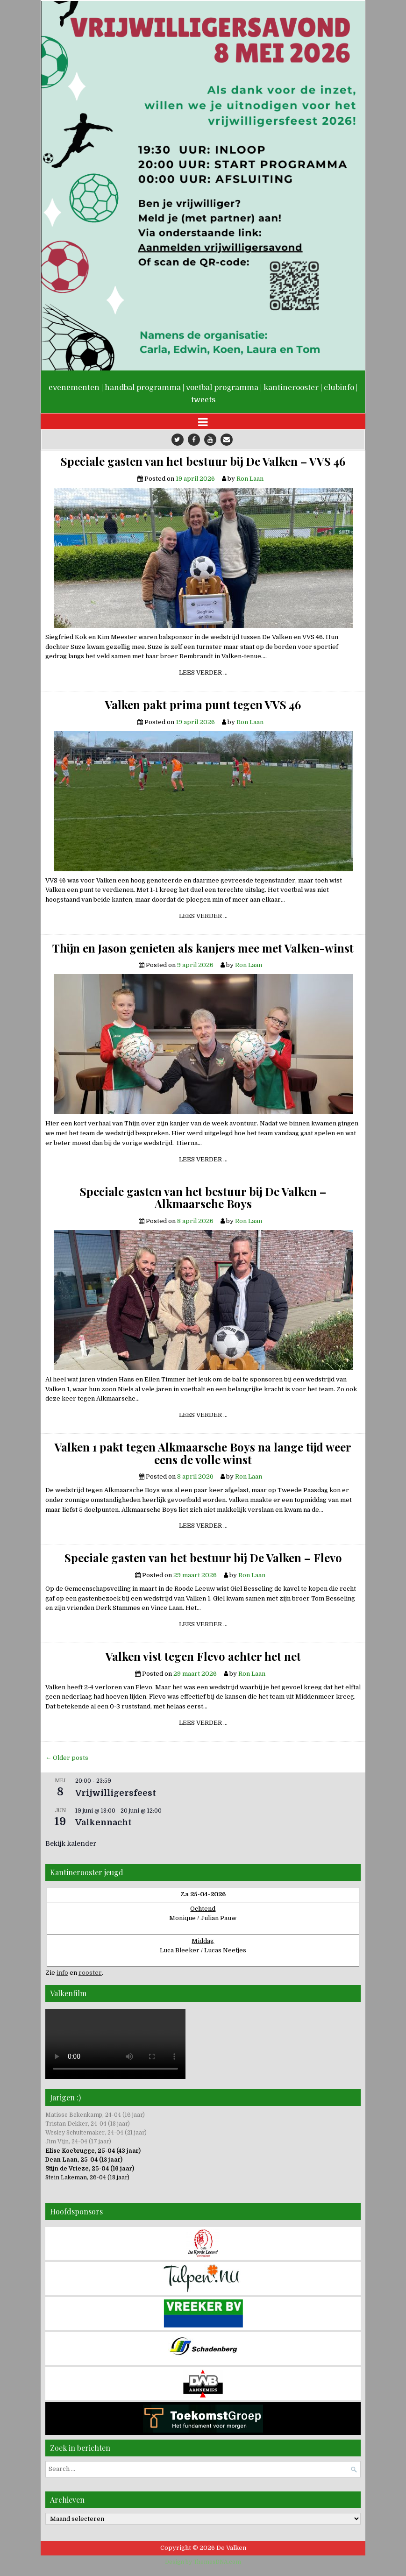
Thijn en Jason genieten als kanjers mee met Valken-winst (203, 948)
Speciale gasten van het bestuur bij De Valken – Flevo (203, 1557)
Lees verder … (206, 674)
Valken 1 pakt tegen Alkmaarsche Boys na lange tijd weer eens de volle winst (203, 1453)
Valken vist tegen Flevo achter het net (203, 1656)
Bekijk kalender (70, 1843)
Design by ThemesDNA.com (203, 2562)
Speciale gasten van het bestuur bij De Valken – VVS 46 (203, 461)
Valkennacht (103, 1822)
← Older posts (66, 1757)
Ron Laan (250, 478)
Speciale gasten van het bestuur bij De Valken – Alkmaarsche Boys (203, 1197)
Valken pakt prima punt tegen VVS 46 (203, 704)
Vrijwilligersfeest (115, 1793)
